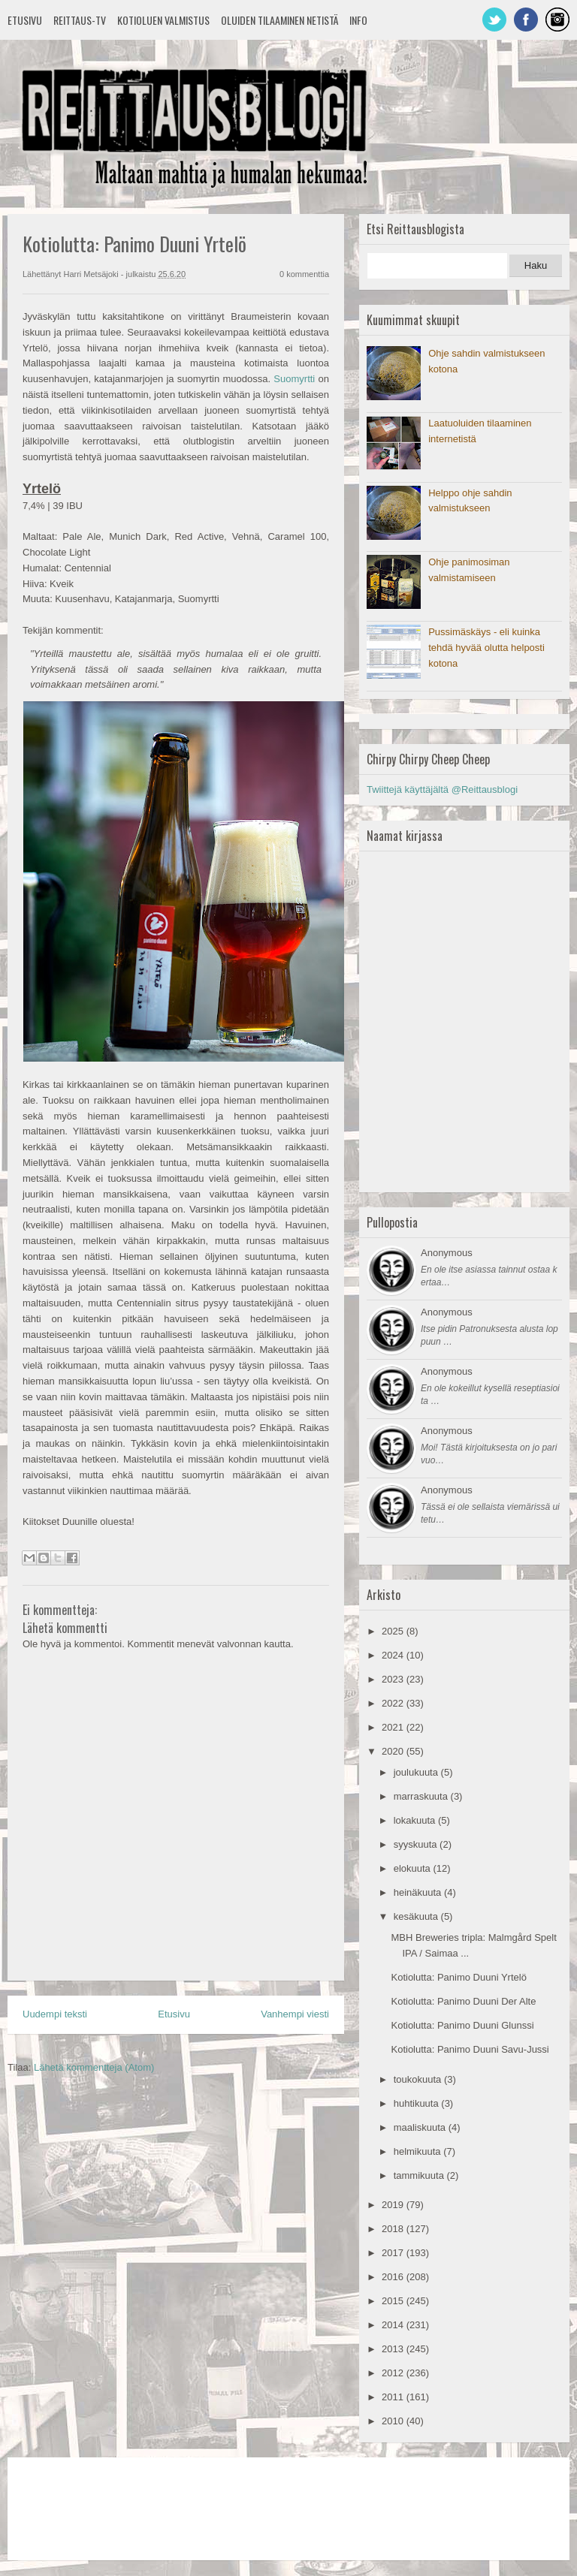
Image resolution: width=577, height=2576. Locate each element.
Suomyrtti (294, 378)
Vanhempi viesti (295, 2014)
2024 (394, 1655)
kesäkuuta (417, 1916)
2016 (394, 2276)
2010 (394, 2421)
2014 (394, 2324)
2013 (394, 2349)
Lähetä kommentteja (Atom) (94, 2067)
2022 (394, 1703)
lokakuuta (416, 1820)
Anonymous (447, 1252)
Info (358, 20)
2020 (394, 1751)
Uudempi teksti (55, 2014)
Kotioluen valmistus (163, 20)
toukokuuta (419, 2079)
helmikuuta (418, 2151)
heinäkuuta (419, 1892)
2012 (394, 2373)
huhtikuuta (418, 2103)
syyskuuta (417, 1844)
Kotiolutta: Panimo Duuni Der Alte (463, 2001)
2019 (394, 2204)
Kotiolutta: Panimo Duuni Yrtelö (458, 1977)
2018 (394, 2228)
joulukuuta (417, 1772)
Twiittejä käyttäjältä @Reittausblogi (442, 789)
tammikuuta (420, 2175)
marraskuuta (422, 1796)
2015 (394, 2300)
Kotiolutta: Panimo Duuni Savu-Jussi (469, 2049)
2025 (394, 1631)
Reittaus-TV (79, 20)
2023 (394, 1679)
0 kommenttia (304, 274)
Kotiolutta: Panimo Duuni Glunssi (462, 2025)
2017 (394, 2252)
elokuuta (414, 1868)
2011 (394, 2397)
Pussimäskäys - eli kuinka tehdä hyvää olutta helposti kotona (486, 647)
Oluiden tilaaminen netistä (279, 20)
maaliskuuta (421, 2127)
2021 (394, 1727)
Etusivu (25, 20)
